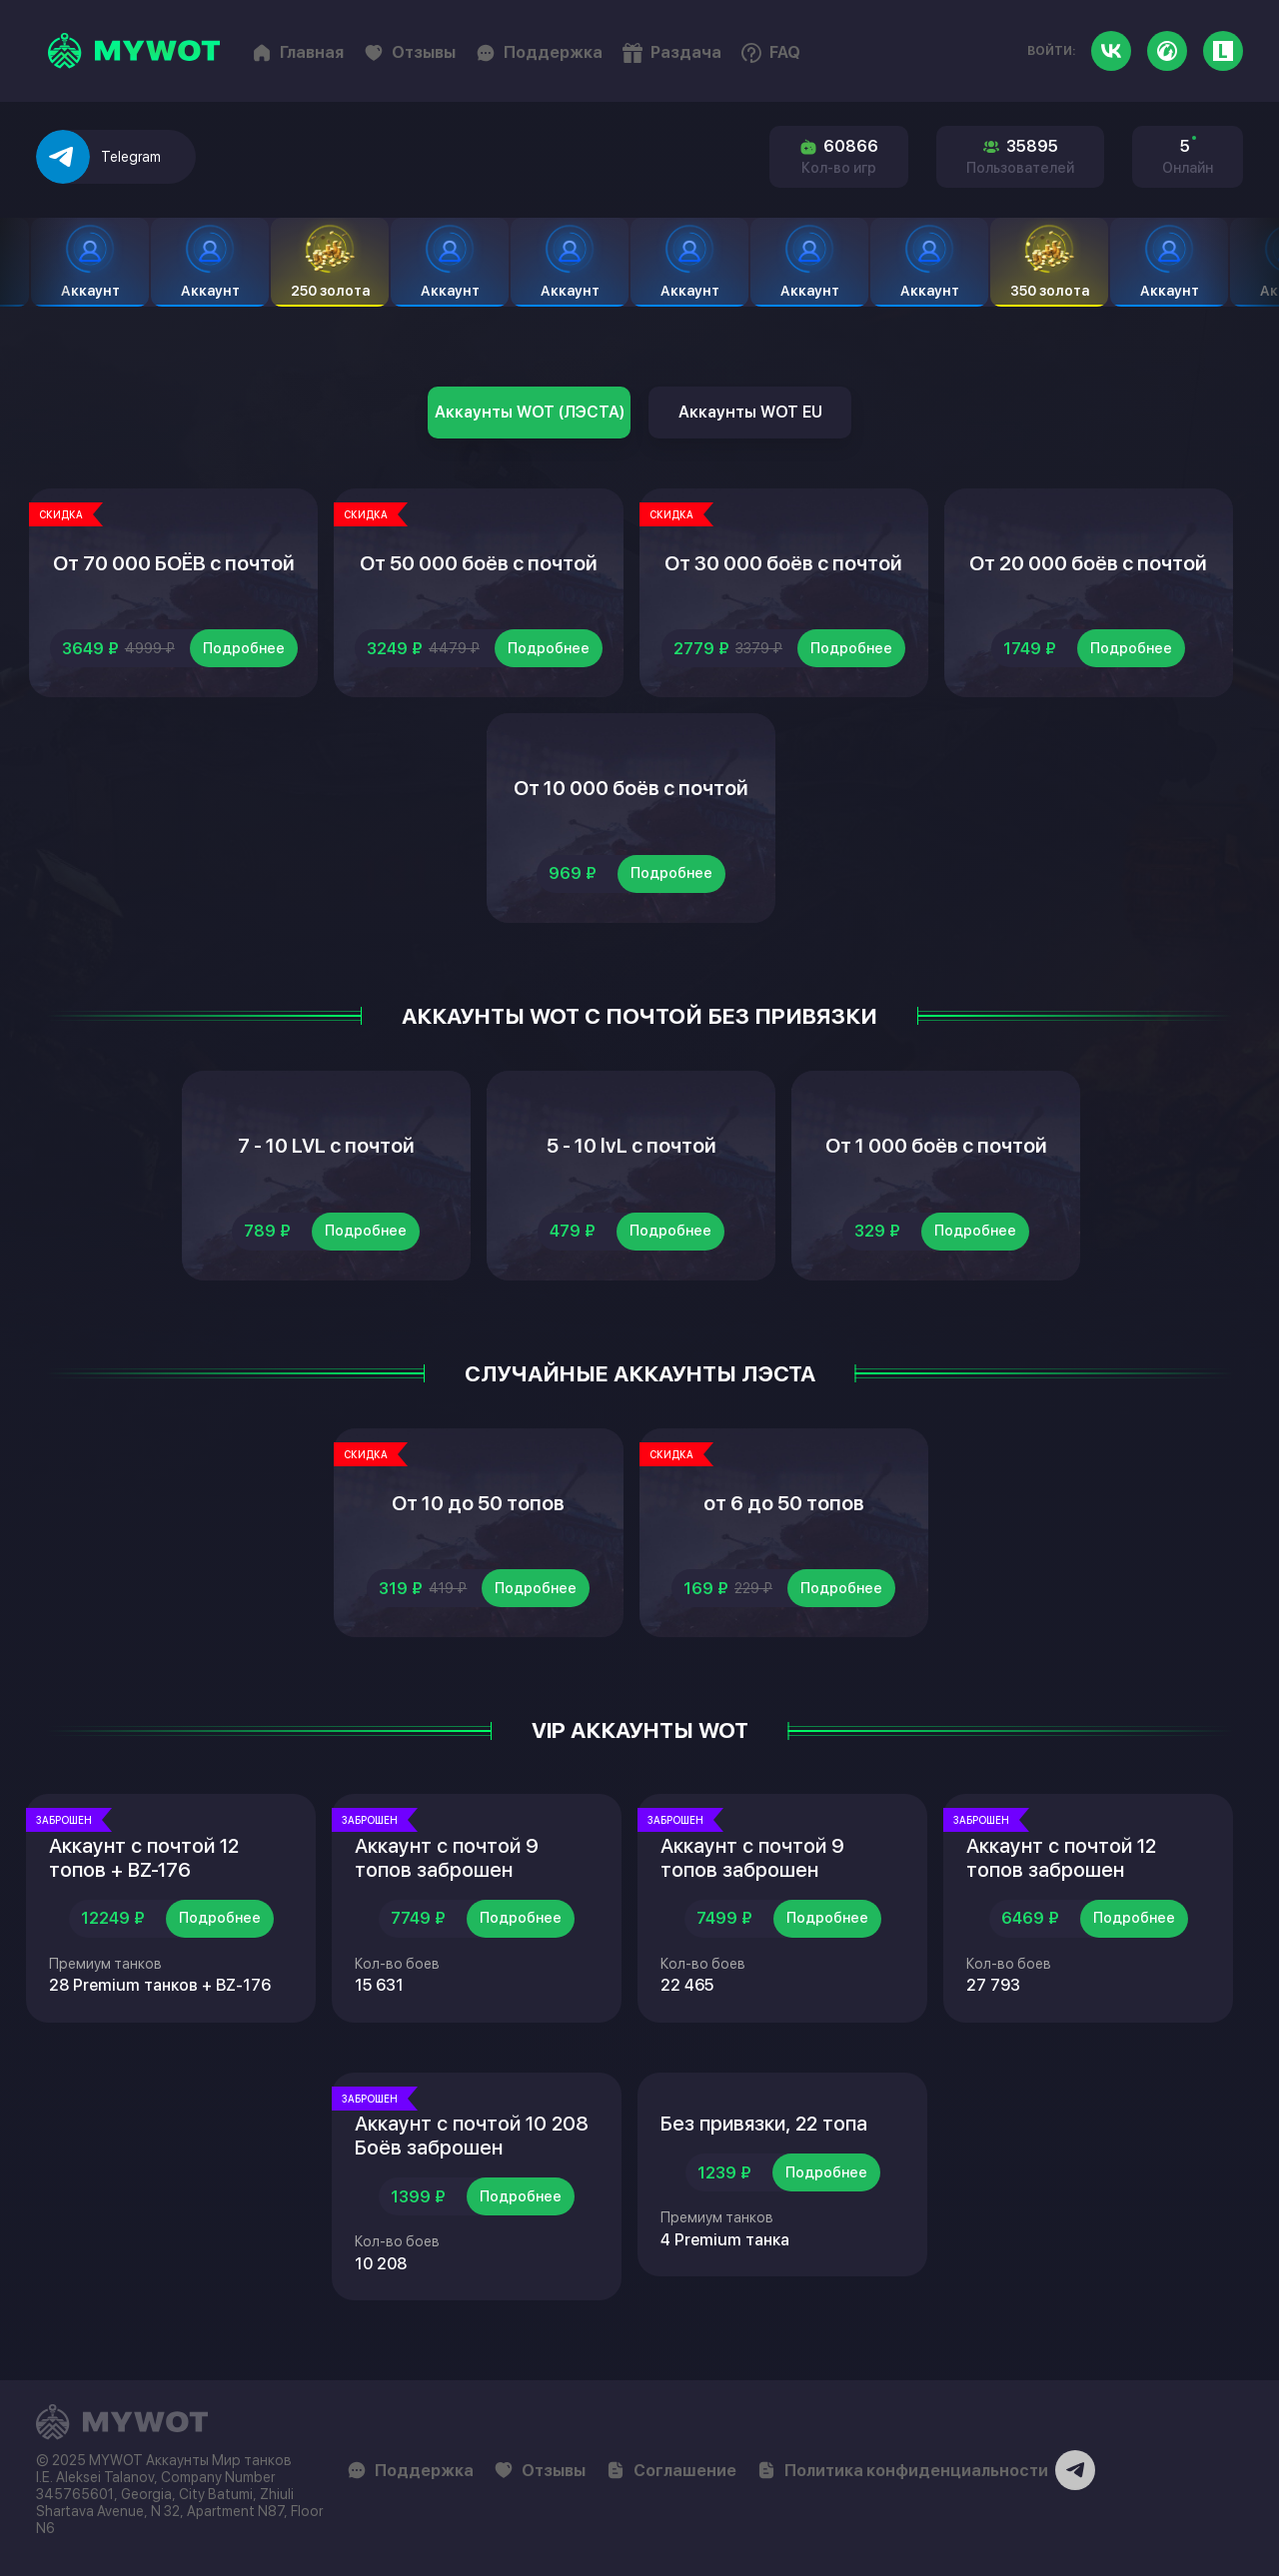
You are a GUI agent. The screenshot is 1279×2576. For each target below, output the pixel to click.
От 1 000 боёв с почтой (936, 1146)
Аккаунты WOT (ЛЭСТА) (530, 412)
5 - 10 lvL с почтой (631, 1146)
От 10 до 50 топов (478, 1503)
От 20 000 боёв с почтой (1088, 563)
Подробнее (244, 648)
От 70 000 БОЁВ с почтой (174, 563)
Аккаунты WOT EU (750, 412)
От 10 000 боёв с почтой (631, 788)
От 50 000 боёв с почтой (479, 563)
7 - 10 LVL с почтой (326, 1146)
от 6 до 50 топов (783, 1503)
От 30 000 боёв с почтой (783, 563)
